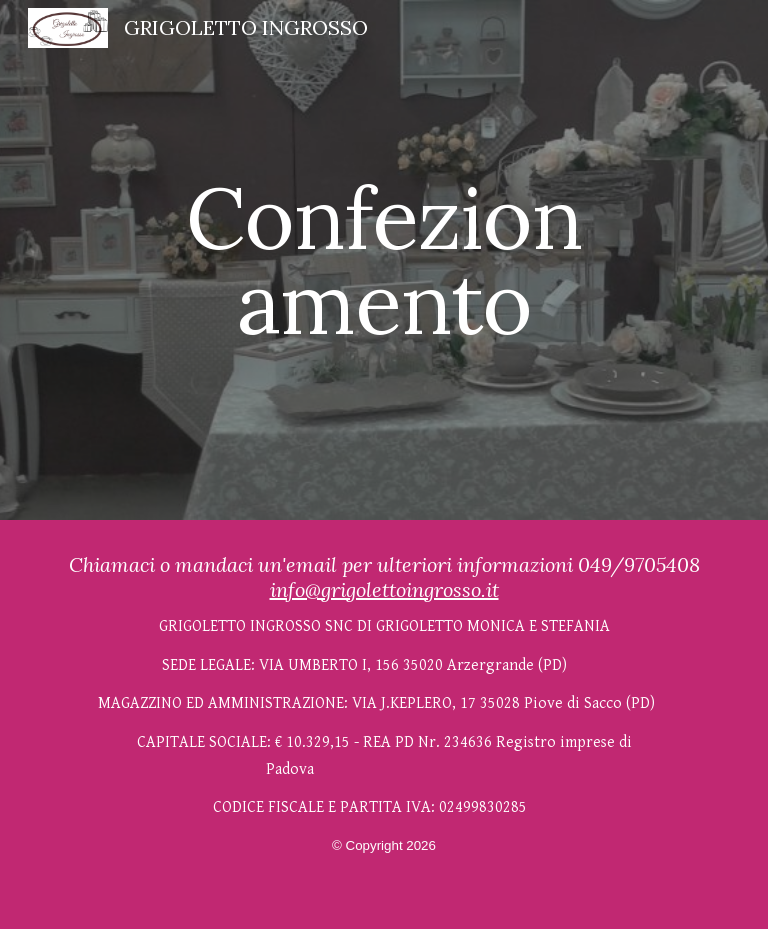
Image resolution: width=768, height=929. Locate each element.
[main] (383, 260)
